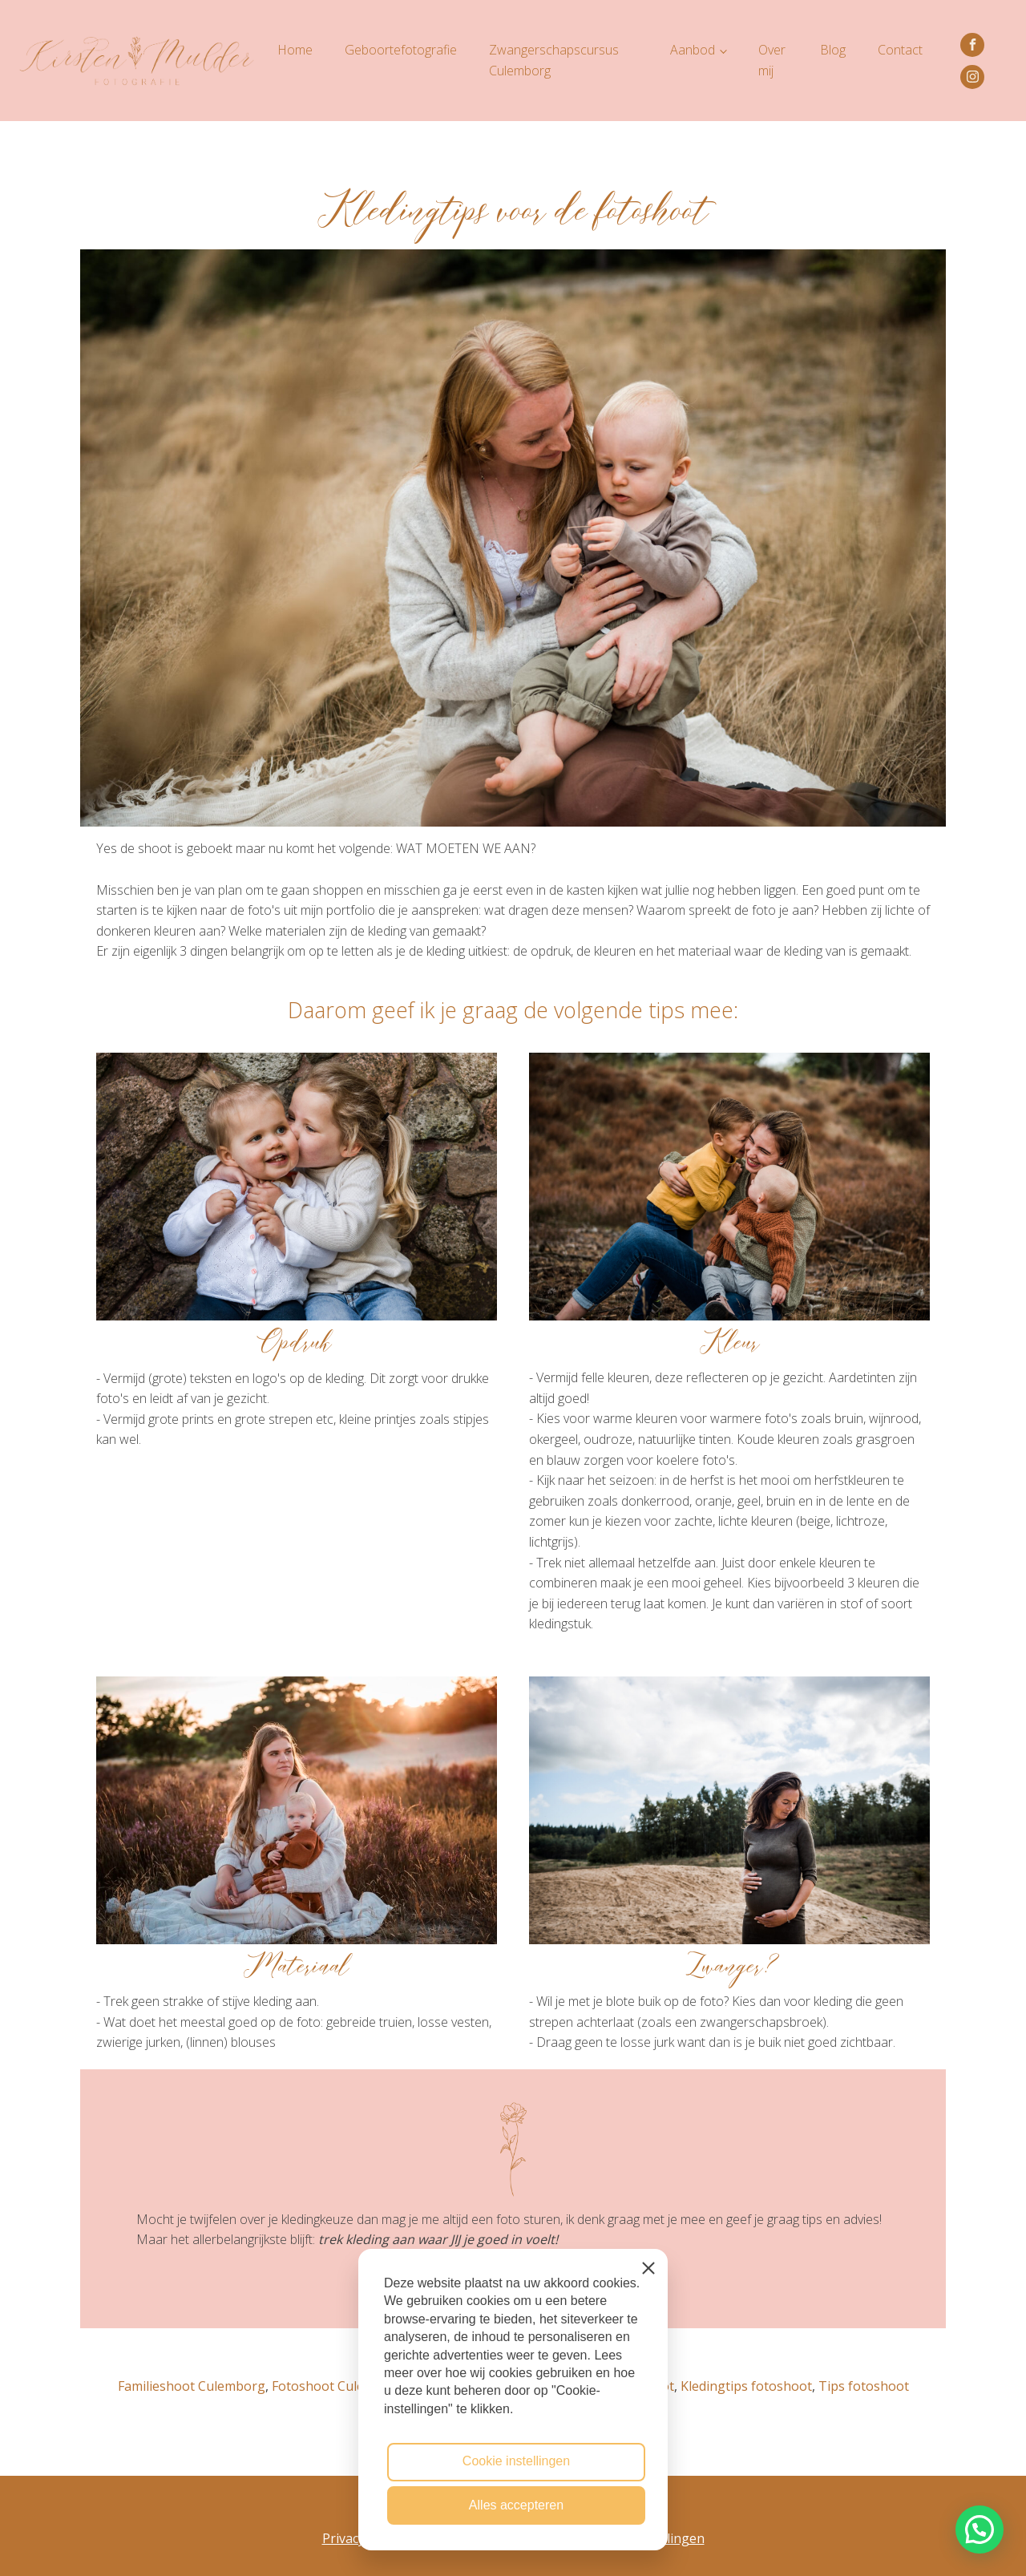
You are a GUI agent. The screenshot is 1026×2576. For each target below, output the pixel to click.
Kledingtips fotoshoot (746, 2386)
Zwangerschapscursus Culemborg (554, 60)
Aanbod (692, 50)
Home (295, 50)
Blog (833, 50)
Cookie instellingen (516, 2461)
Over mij (772, 60)
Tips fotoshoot (863, 2386)
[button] (979, 2529)
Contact (900, 50)
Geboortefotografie (401, 50)
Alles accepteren (516, 2505)
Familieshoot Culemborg (191, 2386)
